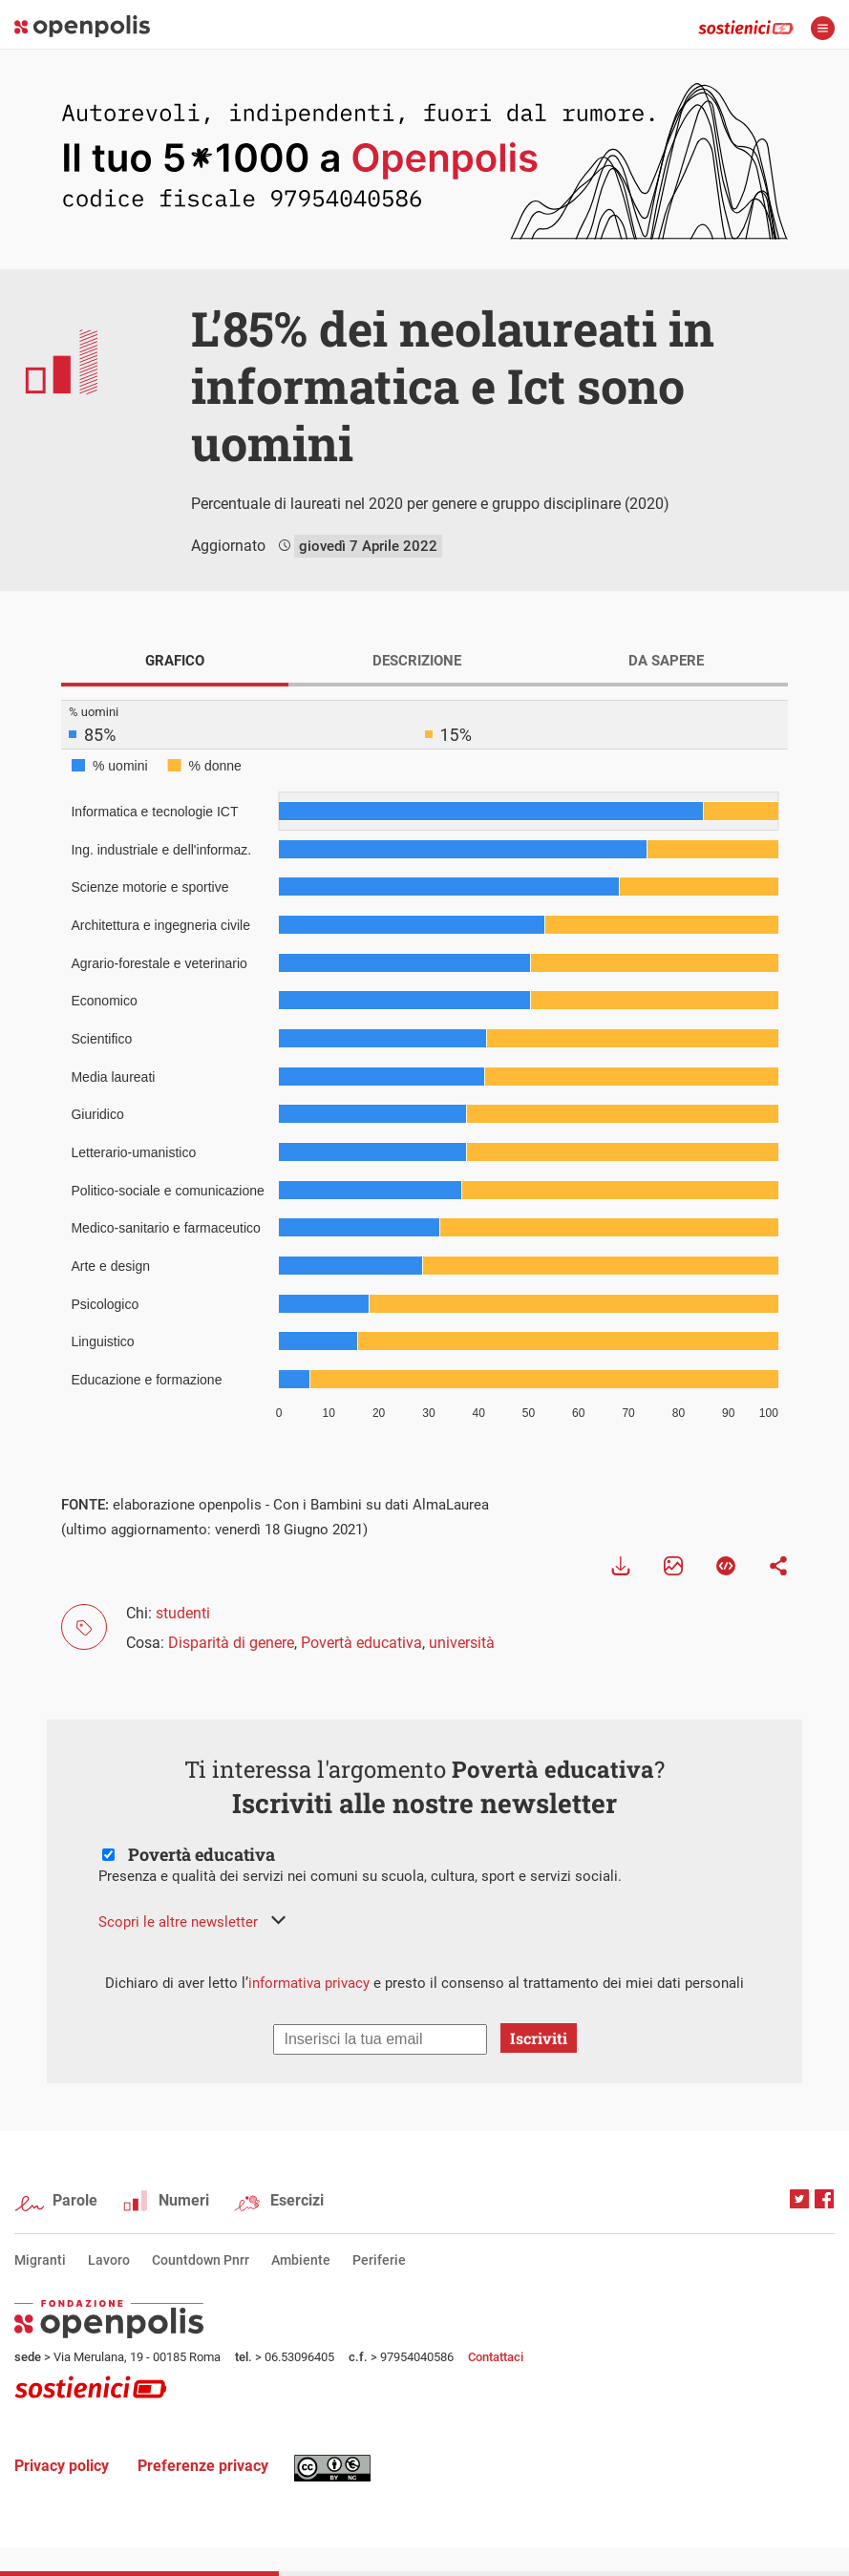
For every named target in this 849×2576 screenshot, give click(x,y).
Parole (75, 2200)
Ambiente (300, 2260)
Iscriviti (538, 2038)
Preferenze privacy (203, 2466)
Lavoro (109, 2260)
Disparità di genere (231, 1643)
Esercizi (297, 2200)
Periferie (379, 2260)
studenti (183, 1613)
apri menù (823, 28)
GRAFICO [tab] (174, 660)
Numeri (184, 2200)
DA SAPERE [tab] (666, 660)
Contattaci (495, 2357)
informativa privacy (309, 1983)
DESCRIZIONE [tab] (416, 660)
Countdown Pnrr (200, 2260)
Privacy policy (61, 2466)
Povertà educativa (361, 1643)
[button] (192, 1922)
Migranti (40, 2260)
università (462, 1643)
